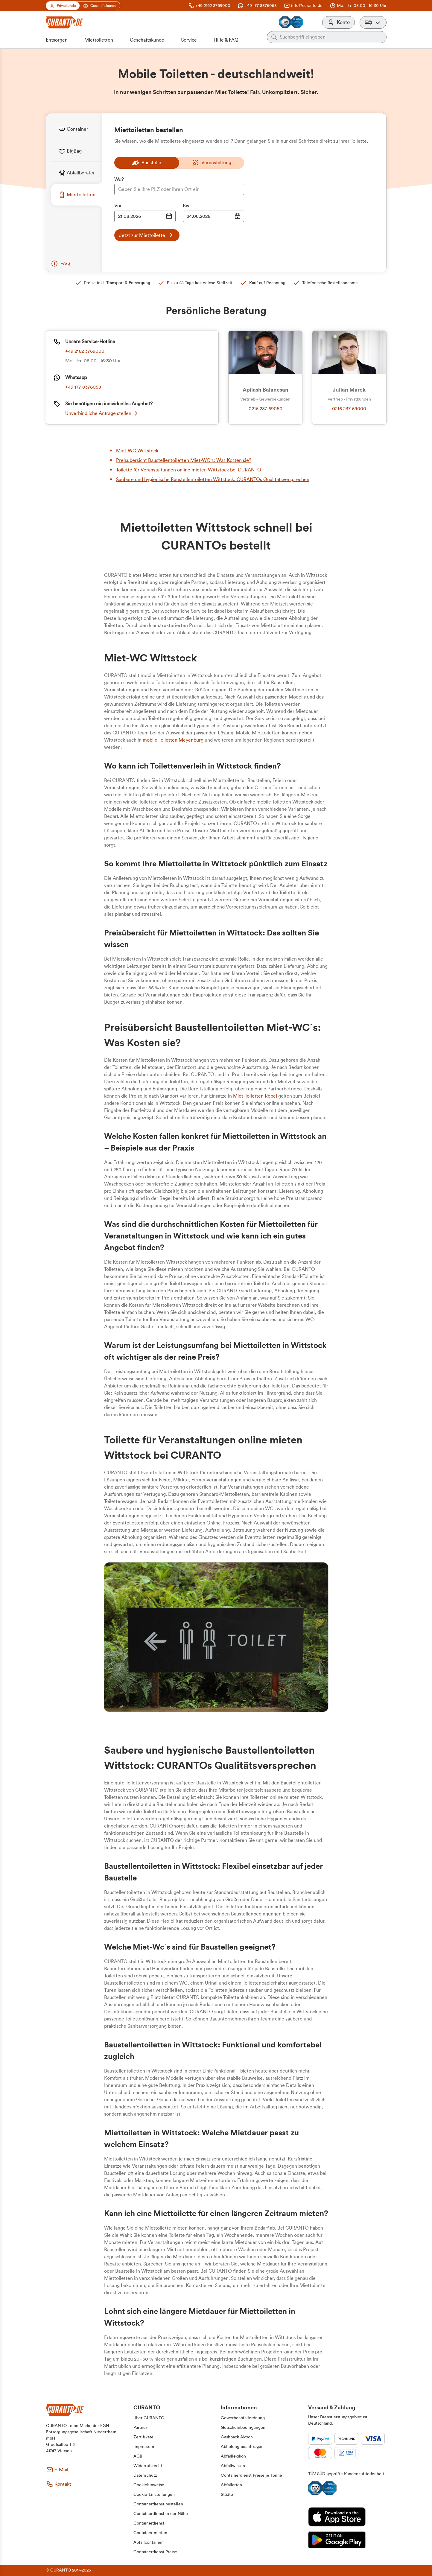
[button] (373, 22)
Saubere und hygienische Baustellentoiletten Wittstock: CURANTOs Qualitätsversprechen (212, 479)
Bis (186, 205)
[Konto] (338, 22)
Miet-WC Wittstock (137, 450)
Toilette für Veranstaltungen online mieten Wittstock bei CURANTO (188, 470)
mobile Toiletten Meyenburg (173, 740)
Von (118, 205)
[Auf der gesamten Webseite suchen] (331, 37)
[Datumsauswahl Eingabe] (145, 216)
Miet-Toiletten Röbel (255, 1096)
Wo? (119, 179)
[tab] (76, 129)
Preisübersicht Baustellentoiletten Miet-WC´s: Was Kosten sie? (183, 460)
